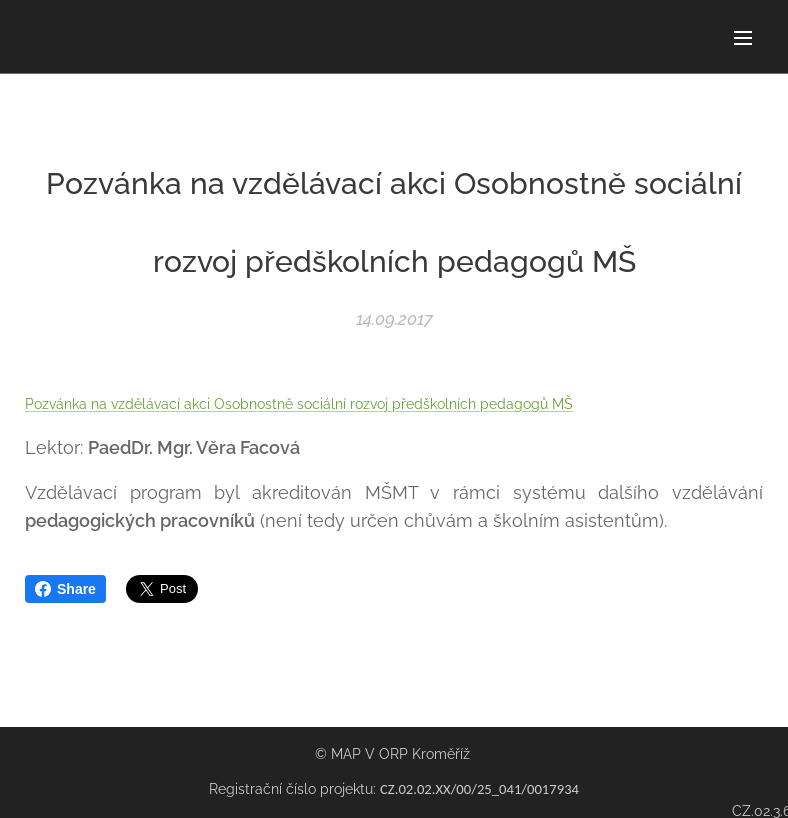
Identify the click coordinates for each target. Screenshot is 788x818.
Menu (743, 38)
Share (65, 589)
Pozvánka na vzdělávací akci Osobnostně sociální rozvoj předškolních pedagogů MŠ (299, 403)
